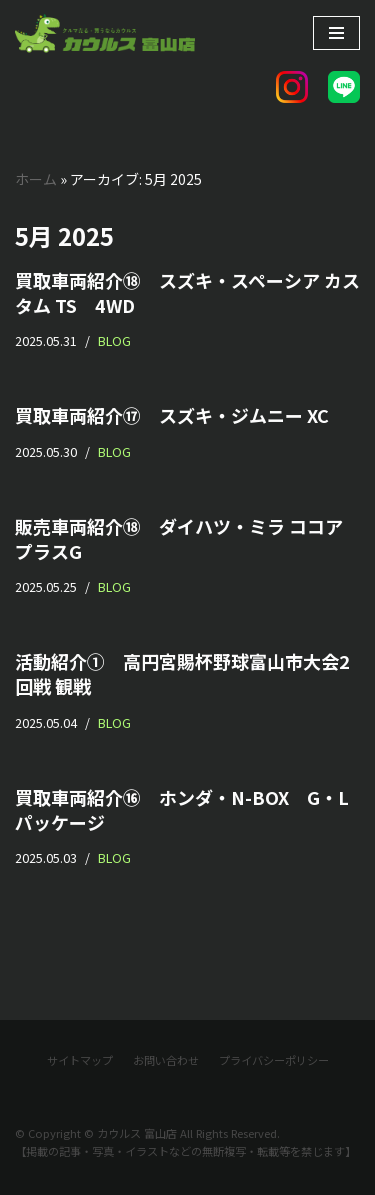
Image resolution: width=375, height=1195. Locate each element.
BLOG (114, 340)
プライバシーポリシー (274, 1060)
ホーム (36, 179)
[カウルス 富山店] (105, 33)
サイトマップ (80, 1060)
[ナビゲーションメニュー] (336, 33)
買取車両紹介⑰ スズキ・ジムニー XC (172, 415)
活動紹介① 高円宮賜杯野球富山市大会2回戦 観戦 (182, 673)
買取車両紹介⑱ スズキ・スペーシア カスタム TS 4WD (187, 292)
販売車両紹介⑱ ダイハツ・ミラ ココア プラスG (179, 538)
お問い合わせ (166, 1060)
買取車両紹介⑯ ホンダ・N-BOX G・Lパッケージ (182, 809)
